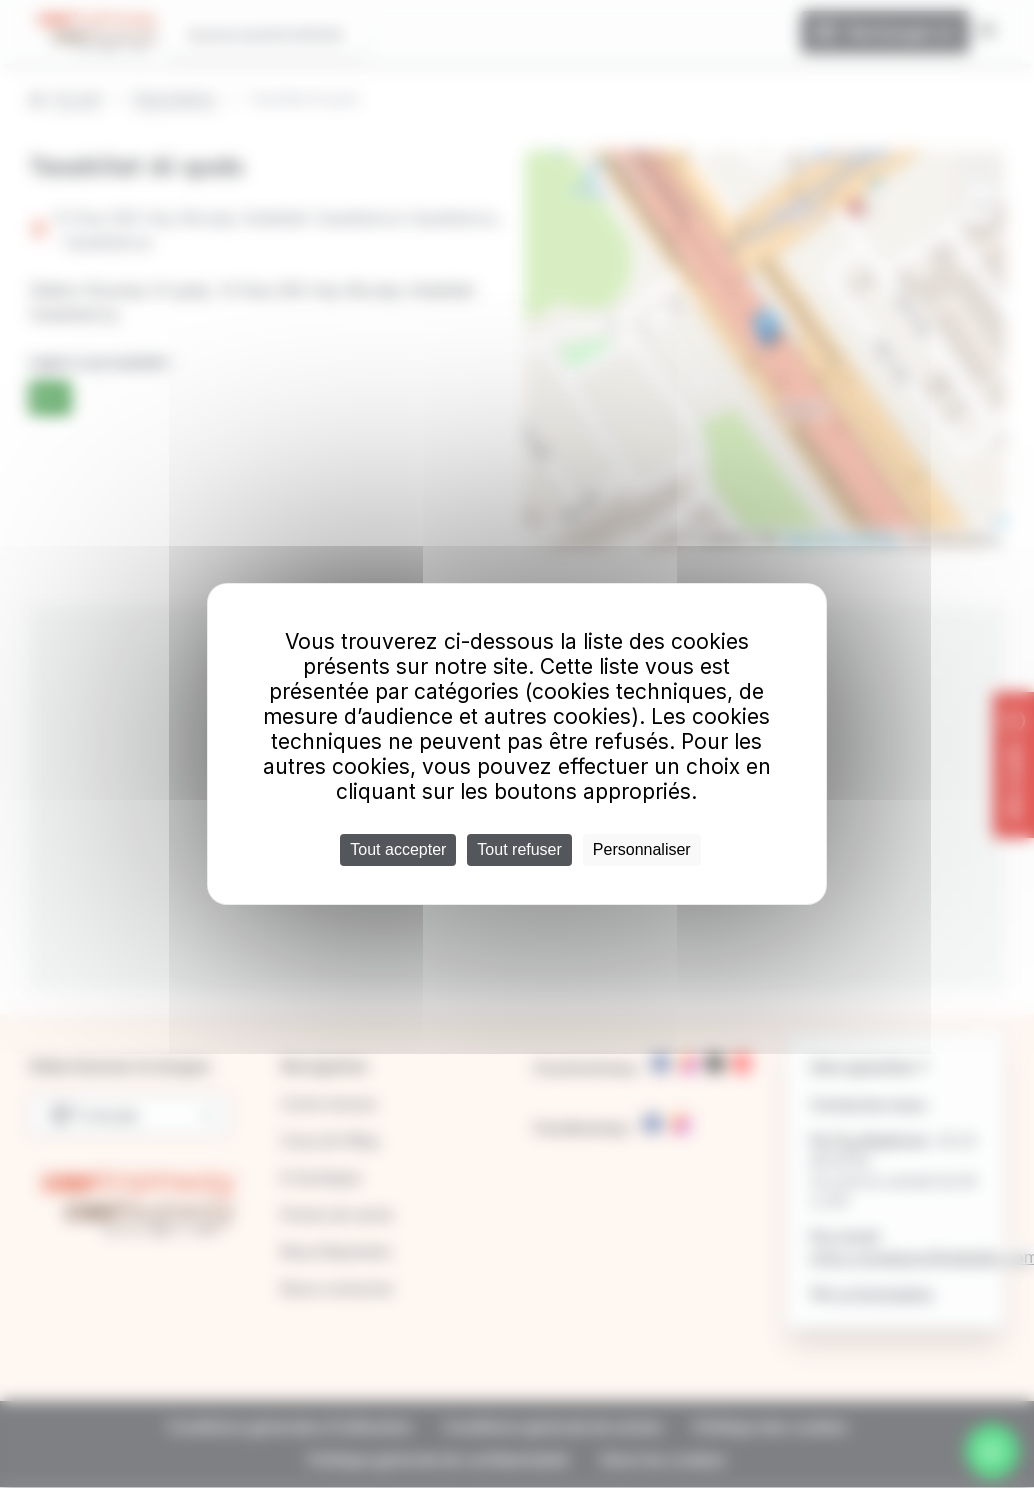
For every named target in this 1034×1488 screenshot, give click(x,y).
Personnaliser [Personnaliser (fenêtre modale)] (642, 849)
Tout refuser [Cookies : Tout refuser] (519, 849)
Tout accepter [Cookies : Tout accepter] (398, 849)
